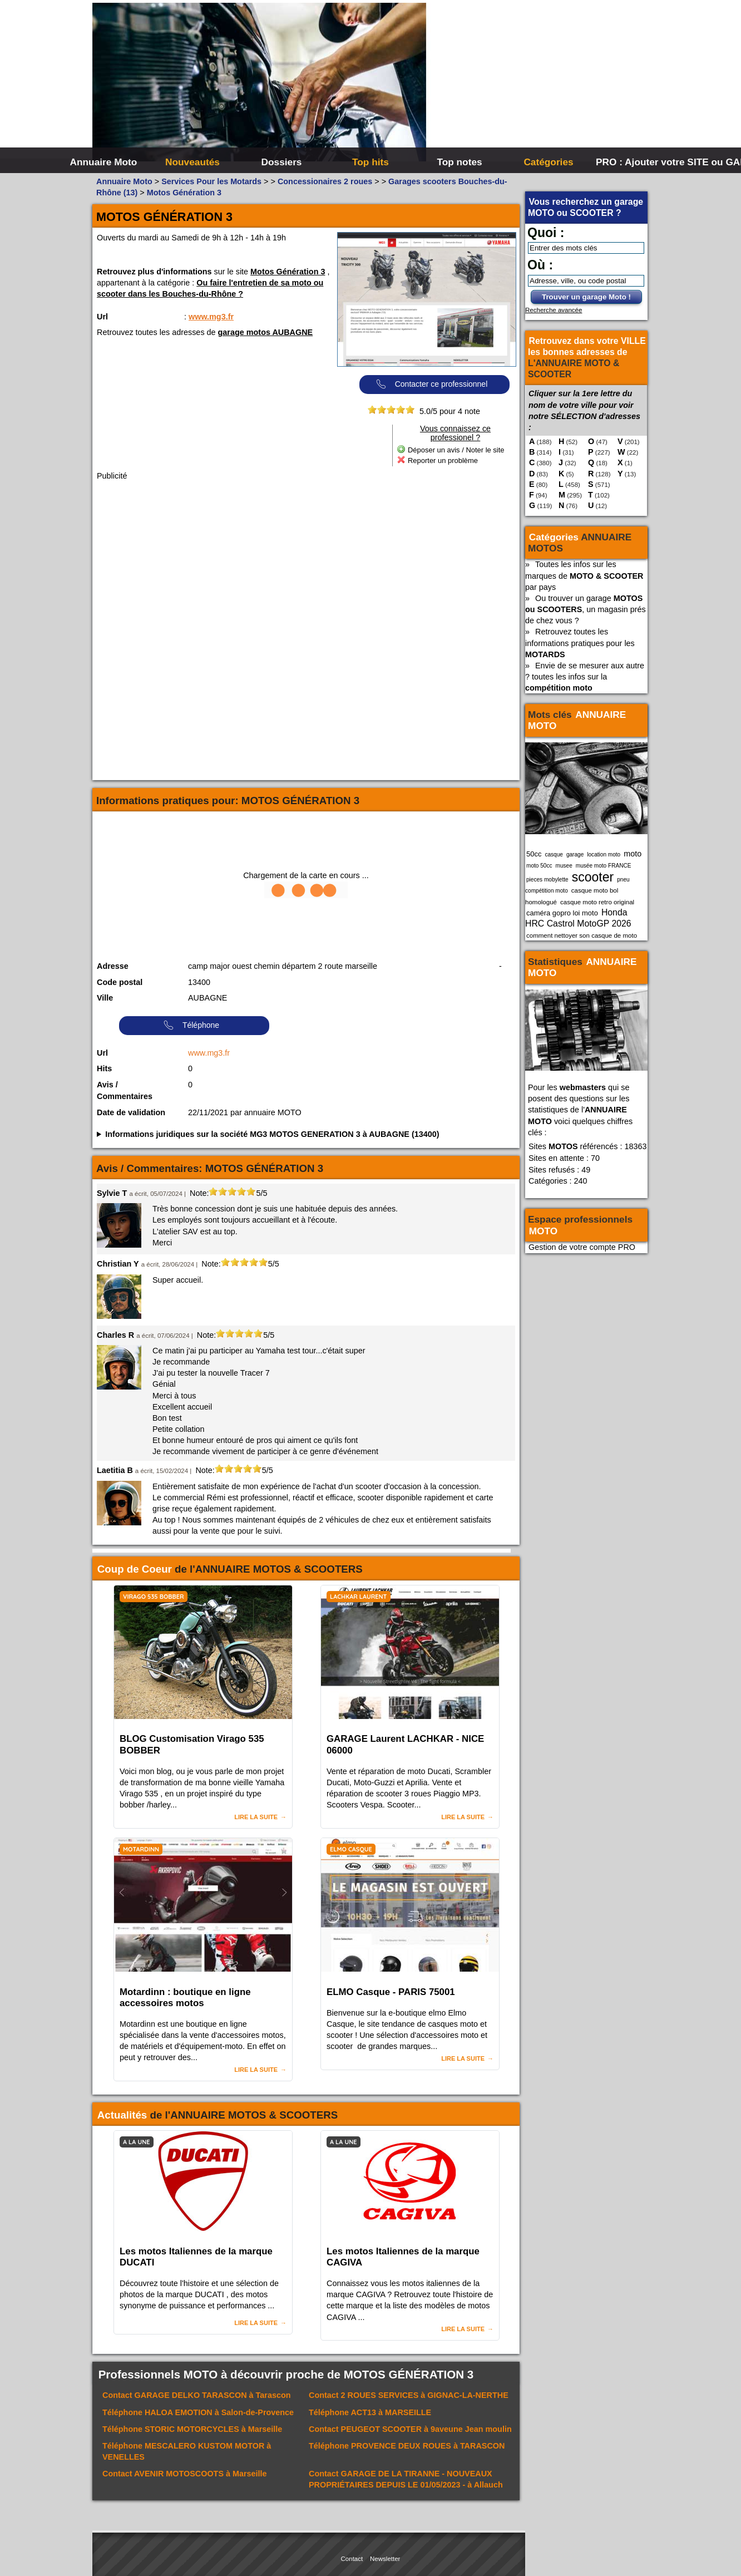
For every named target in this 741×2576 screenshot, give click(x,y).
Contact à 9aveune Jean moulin (410, 2429)
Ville (105, 997)
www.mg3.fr (211, 316)
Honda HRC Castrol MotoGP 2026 (578, 918)
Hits (104, 1068)
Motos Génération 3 (287, 271)
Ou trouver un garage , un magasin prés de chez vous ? (585, 609)
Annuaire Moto (103, 162)
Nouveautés (192, 162)
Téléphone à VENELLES (186, 2451)
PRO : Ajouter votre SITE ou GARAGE (639, 162)
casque (554, 854)
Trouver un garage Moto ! (586, 297)
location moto (603, 854)
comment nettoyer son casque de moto (581, 935)
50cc (533, 854)
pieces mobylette (547, 879)
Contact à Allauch (406, 2479)
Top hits (370, 162)
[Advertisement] (537, 83)
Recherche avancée (553, 310)
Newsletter (385, 2558)
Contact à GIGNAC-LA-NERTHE (408, 2395)
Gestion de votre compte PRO (581, 1247)
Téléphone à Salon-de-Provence (198, 2412)
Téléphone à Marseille (192, 2429)
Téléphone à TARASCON (407, 2445)
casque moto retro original (597, 902)
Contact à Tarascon (196, 2395)
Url (102, 316)
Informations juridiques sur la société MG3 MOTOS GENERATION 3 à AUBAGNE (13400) (272, 1134)
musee (564, 866)
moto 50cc (539, 866)
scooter (593, 877)
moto (632, 853)
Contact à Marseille (184, 2473)
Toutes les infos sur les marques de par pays (584, 575)
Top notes (459, 162)
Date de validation (131, 1112)
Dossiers (281, 162)
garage (575, 854)
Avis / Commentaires (124, 1090)
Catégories (548, 162)
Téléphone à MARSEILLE (370, 2412)
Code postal (119, 982)
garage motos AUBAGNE (265, 332)
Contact (352, 2558)
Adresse (113, 966)
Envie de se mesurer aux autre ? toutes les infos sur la (584, 676)
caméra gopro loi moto (562, 913)
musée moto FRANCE (603, 866)
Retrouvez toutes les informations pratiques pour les (580, 642)
